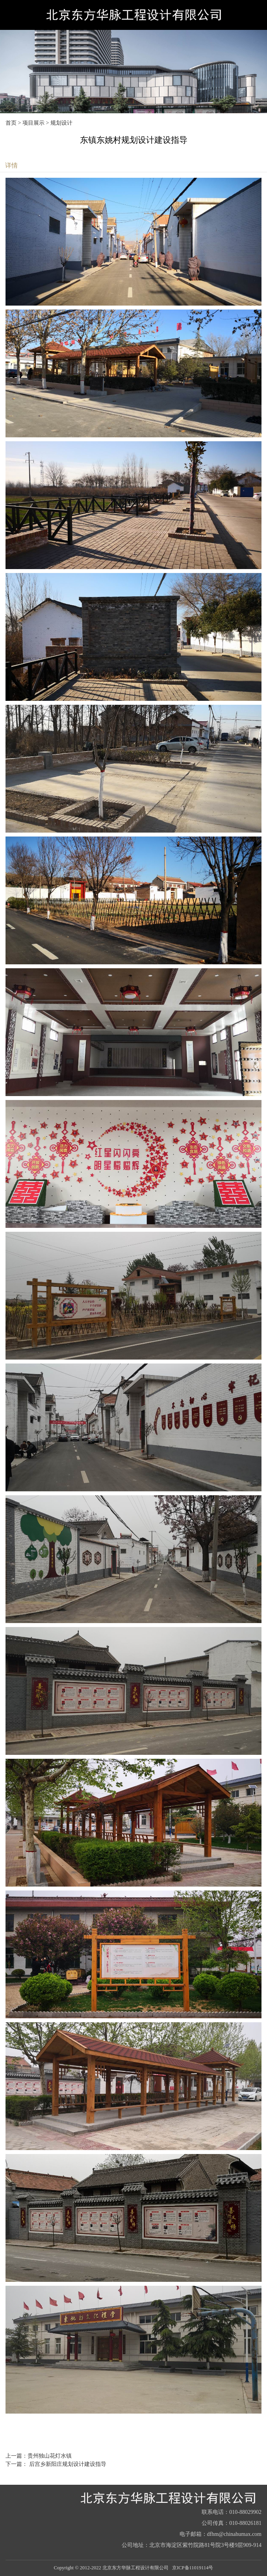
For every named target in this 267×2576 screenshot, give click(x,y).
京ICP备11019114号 (192, 2567)
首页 (11, 123)
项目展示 (33, 123)
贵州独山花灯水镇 (50, 2456)
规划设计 (61, 123)
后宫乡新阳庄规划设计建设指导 (67, 2464)
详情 (11, 165)
